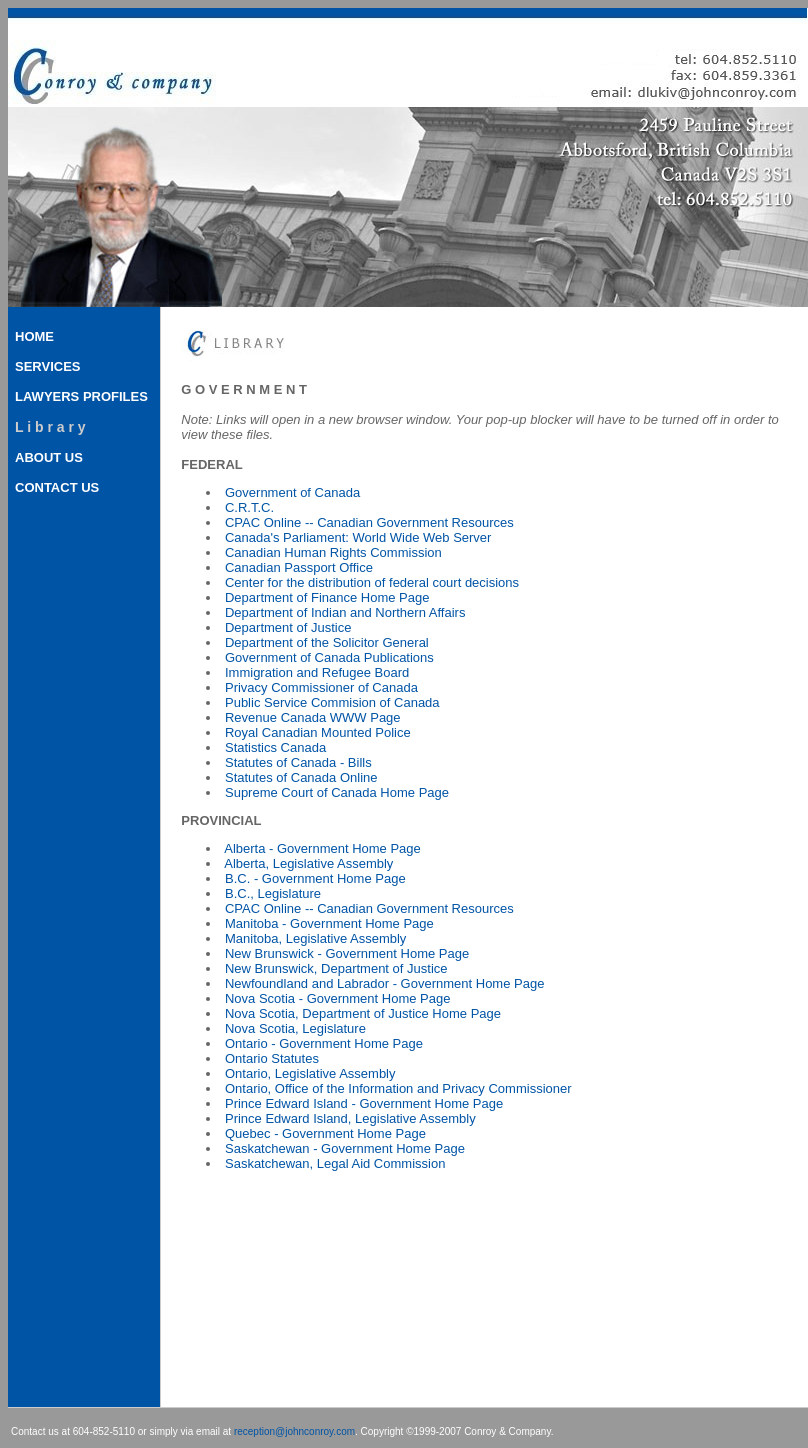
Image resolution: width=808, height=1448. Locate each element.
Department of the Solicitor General (327, 642)
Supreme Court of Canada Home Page (337, 792)
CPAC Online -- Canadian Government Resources (369, 522)
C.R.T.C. (249, 507)
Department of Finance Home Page (327, 597)
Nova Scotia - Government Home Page (337, 998)
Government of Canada (292, 492)
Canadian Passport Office (299, 567)
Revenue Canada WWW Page (313, 717)
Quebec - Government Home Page (325, 1133)
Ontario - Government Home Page (324, 1043)
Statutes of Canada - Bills (298, 762)
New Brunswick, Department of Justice (336, 968)
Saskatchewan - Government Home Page (345, 1148)
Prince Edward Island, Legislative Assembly (350, 1118)
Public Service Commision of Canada (332, 702)
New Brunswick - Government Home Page (347, 953)
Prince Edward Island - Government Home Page (364, 1103)
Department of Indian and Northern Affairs (345, 612)
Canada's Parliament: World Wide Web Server (358, 537)
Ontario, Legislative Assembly (310, 1073)
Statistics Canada (275, 747)
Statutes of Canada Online (301, 777)
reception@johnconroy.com (294, 1431)
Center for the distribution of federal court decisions (372, 582)
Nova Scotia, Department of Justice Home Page (363, 1013)
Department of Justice (288, 627)
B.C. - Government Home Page (315, 878)
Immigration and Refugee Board (317, 672)
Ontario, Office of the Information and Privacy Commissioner (398, 1088)
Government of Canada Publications (329, 657)
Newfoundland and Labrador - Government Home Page (384, 983)
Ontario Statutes (272, 1058)
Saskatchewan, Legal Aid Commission (335, 1163)
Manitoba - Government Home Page (329, 923)
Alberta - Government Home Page (322, 848)
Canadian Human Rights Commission (333, 552)
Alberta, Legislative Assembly (308, 863)
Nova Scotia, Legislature (295, 1028)
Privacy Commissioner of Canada (321, 687)
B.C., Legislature (273, 893)
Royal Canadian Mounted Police (318, 732)
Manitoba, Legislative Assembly (315, 938)
